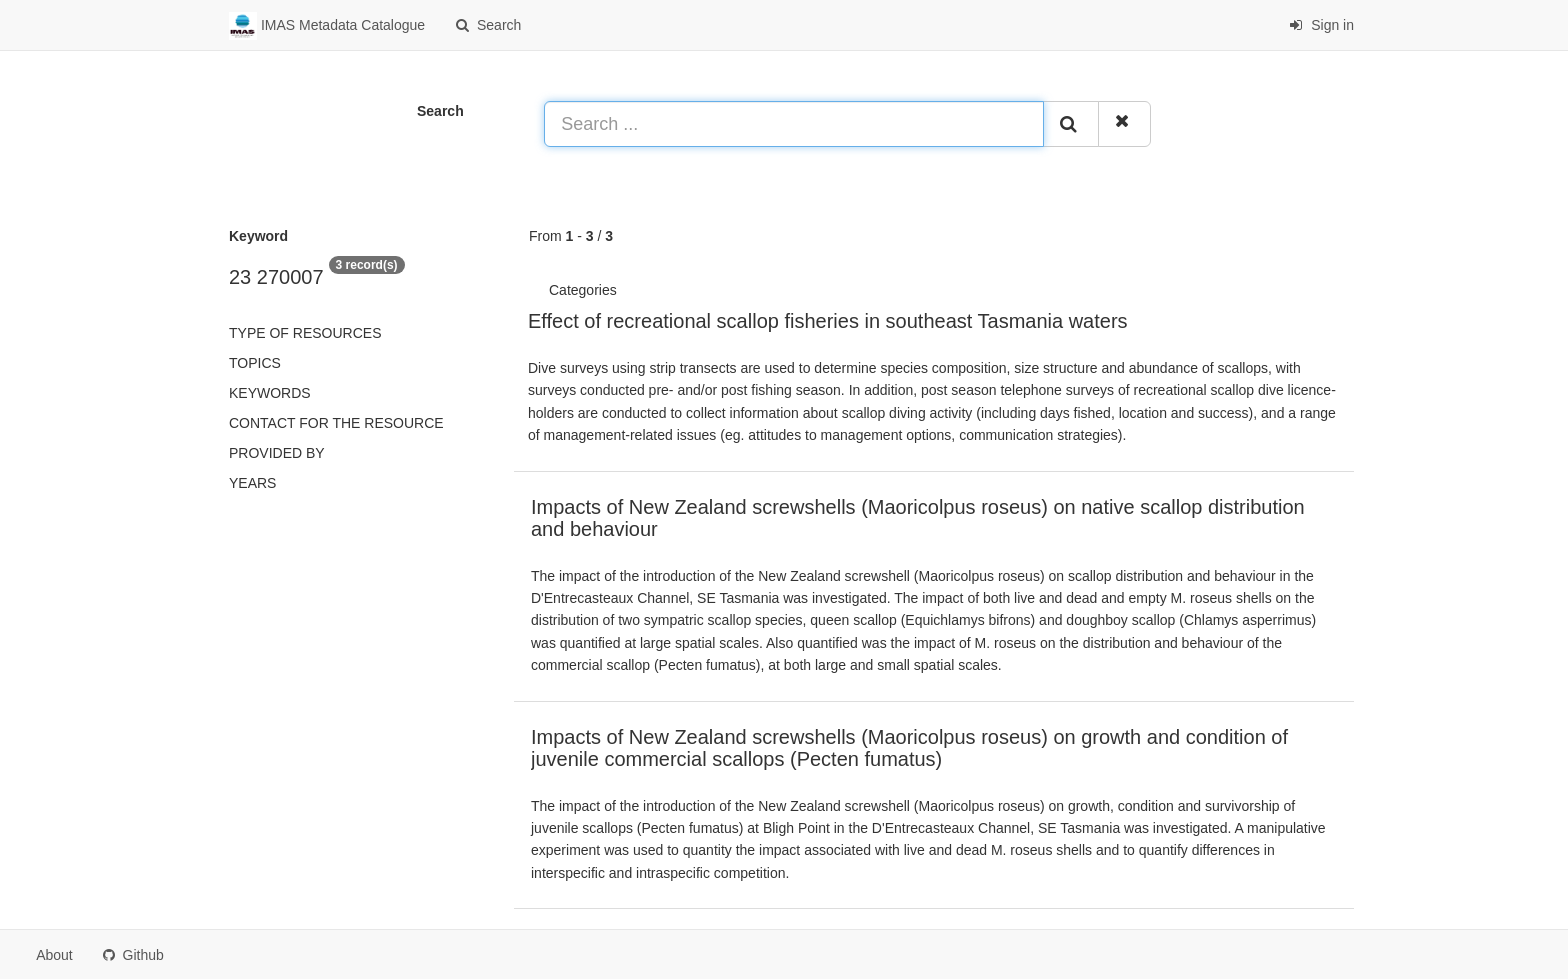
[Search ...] (794, 124)
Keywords (270, 393)
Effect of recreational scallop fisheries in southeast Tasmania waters (828, 321)
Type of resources (305, 333)
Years (252, 483)
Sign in (1321, 25)
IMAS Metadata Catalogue (327, 26)
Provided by (277, 453)
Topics (255, 363)
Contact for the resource (336, 423)
